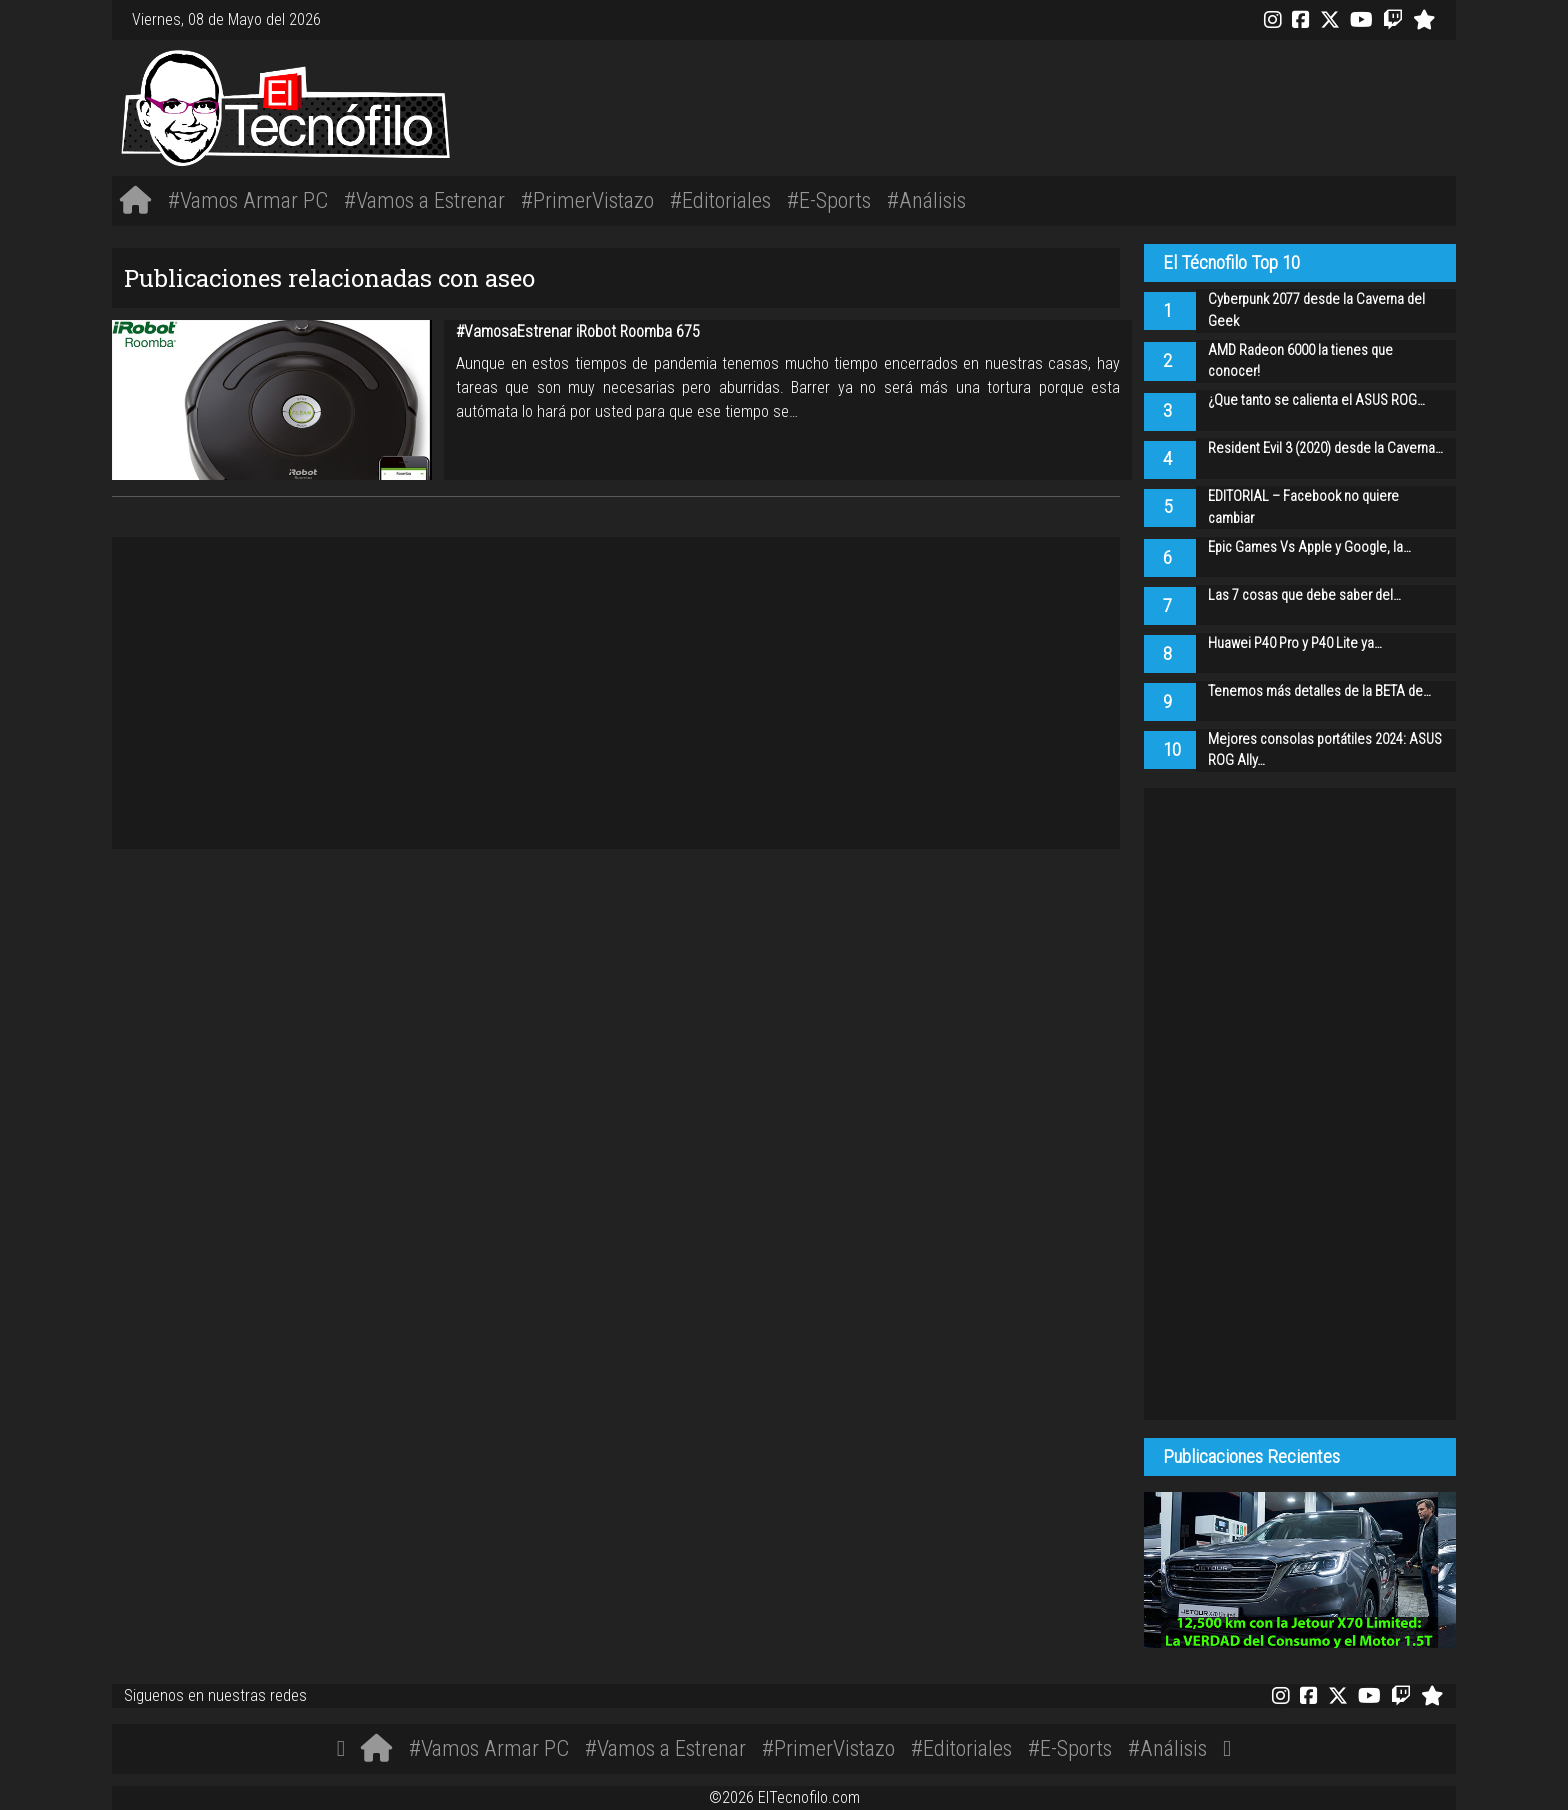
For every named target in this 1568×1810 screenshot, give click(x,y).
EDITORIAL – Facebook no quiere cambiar (1303, 507)
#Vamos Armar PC (248, 200)
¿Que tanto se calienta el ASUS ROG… (1316, 400)
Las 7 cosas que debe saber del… (1304, 595)
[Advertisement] (1064, 105)
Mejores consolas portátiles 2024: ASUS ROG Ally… (1325, 750)
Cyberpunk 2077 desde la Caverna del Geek (1316, 310)
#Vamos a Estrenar (424, 200)
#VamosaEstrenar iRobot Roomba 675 (578, 331)
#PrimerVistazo (587, 200)
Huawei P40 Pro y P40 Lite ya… (1295, 643)
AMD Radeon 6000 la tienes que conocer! (1300, 361)
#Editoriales (720, 200)
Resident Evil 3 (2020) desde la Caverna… (1325, 448)
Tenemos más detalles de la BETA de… (1319, 691)
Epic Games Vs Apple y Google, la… (1309, 547)
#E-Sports (829, 200)
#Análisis (926, 200)
